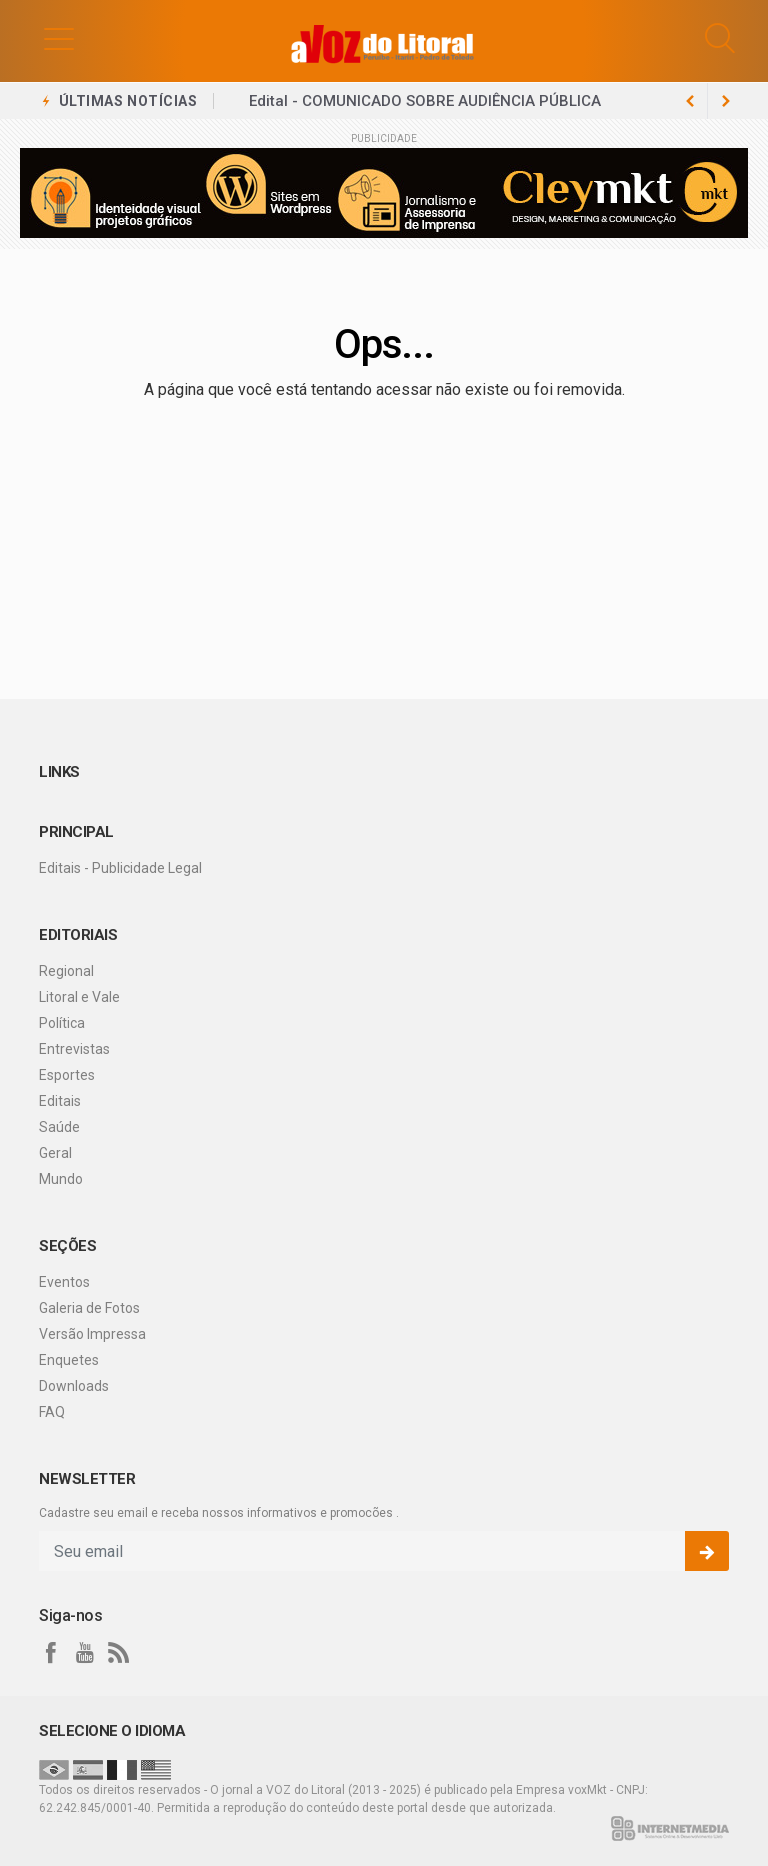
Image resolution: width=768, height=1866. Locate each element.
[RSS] (119, 1653)
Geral (55, 1153)
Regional (66, 971)
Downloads (74, 1386)
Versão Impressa (92, 1334)
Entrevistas (74, 1049)
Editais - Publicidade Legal (120, 868)
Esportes (67, 1075)
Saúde (59, 1127)
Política (62, 1023)
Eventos (64, 1282)
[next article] (690, 101)
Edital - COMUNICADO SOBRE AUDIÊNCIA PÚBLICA (425, 101)
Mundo (61, 1179)
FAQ (52, 1412)
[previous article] (726, 101)
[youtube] (85, 1653)
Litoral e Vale (79, 997)
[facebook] (51, 1653)
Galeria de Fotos (89, 1308)
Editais (60, 1101)
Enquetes (69, 1360)
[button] (59, 38)
